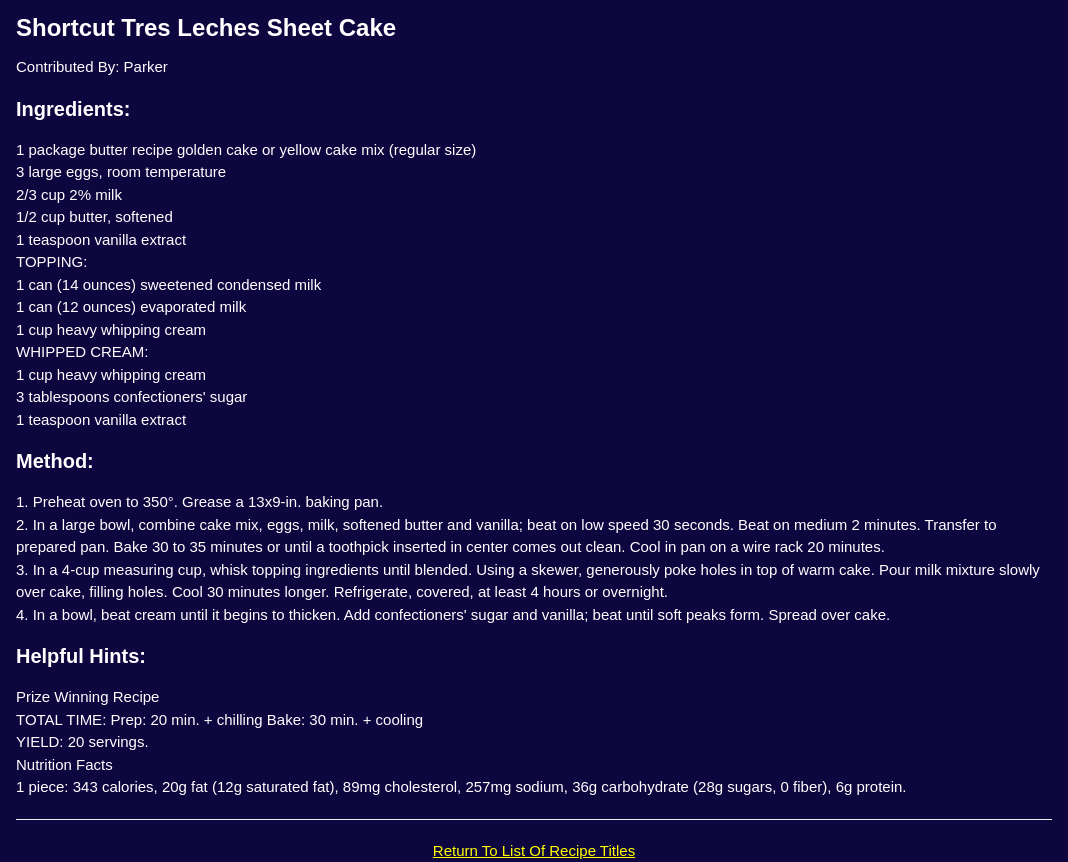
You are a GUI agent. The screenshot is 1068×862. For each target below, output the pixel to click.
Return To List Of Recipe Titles (534, 850)
